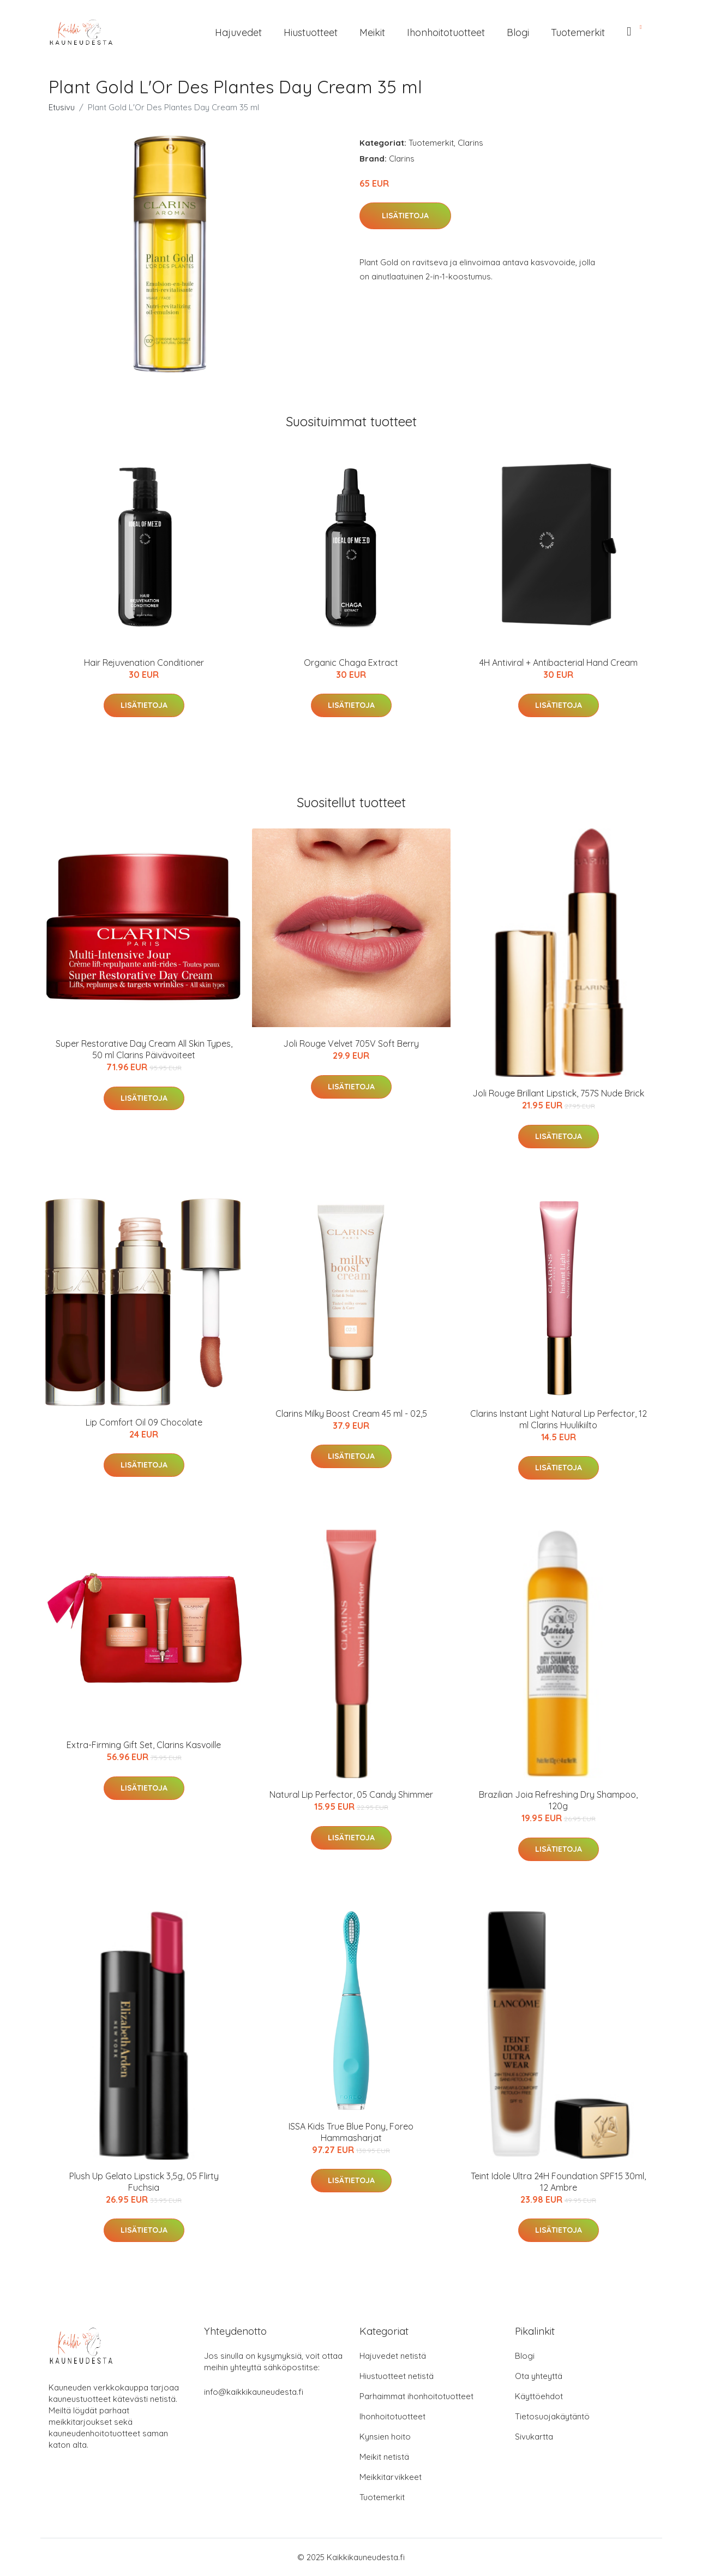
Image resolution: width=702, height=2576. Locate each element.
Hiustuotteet (311, 32)
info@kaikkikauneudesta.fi (253, 2392)
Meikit (372, 32)
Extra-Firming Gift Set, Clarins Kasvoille (144, 1744)
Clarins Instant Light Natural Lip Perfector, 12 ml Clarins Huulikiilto (558, 1419)
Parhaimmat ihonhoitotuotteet (416, 2396)
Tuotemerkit (578, 32)
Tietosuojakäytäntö (552, 2416)
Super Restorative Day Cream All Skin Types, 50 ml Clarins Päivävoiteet (144, 1049)
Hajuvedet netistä (392, 2356)
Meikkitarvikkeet (390, 2477)
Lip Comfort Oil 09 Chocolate (144, 1422)
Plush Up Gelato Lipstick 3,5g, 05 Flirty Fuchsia (144, 2181)
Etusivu (62, 107)
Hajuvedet (238, 32)
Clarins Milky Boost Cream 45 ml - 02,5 (351, 1413)
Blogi (518, 32)
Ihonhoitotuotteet (446, 32)
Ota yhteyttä (538, 2376)
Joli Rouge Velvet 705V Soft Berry (351, 1043)
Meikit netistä (384, 2457)
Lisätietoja (405, 215)
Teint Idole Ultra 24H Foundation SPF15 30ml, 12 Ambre (558, 2181)
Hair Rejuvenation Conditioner (144, 662)
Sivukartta (534, 2436)
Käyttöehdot (539, 2396)
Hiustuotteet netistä (396, 2376)
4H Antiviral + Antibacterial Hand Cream (558, 662)
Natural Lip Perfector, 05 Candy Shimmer (351, 1794)
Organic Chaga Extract (351, 662)
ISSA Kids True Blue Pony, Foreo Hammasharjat (351, 2132)
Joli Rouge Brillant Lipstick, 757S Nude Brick (558, 1093)
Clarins (470, 143)
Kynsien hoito (385, 2436)
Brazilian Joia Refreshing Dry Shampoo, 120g (558, 1800)
